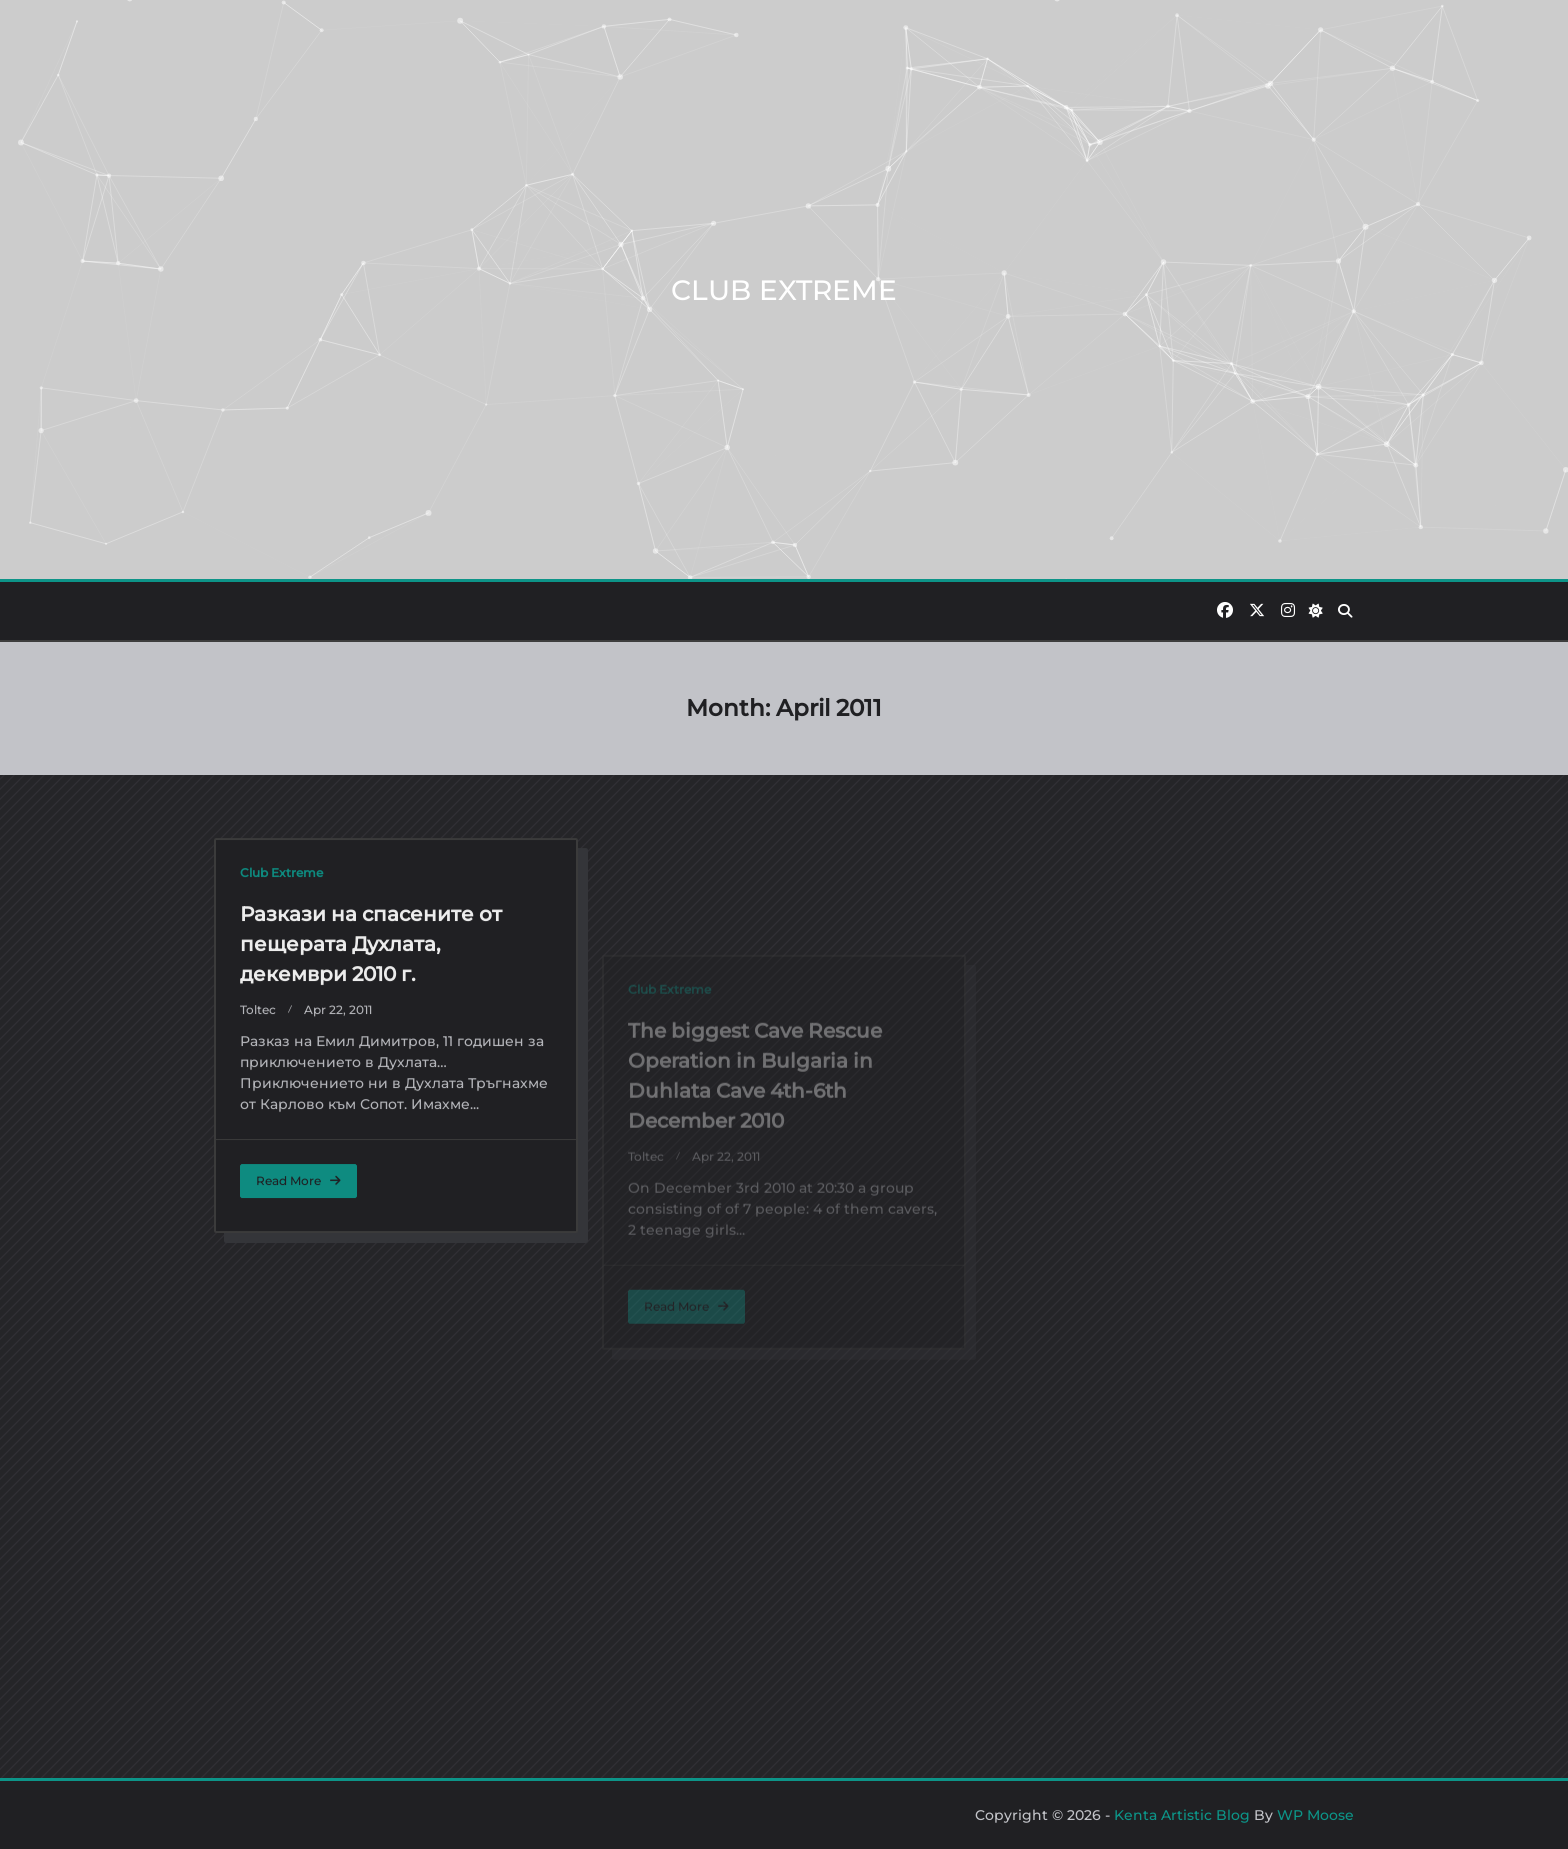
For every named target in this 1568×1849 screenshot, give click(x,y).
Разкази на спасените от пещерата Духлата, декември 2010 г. (371, 1084)
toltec (258, 1149)
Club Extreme (281, 1012)
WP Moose (1315, 1815)
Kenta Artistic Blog (1182, 1815)
